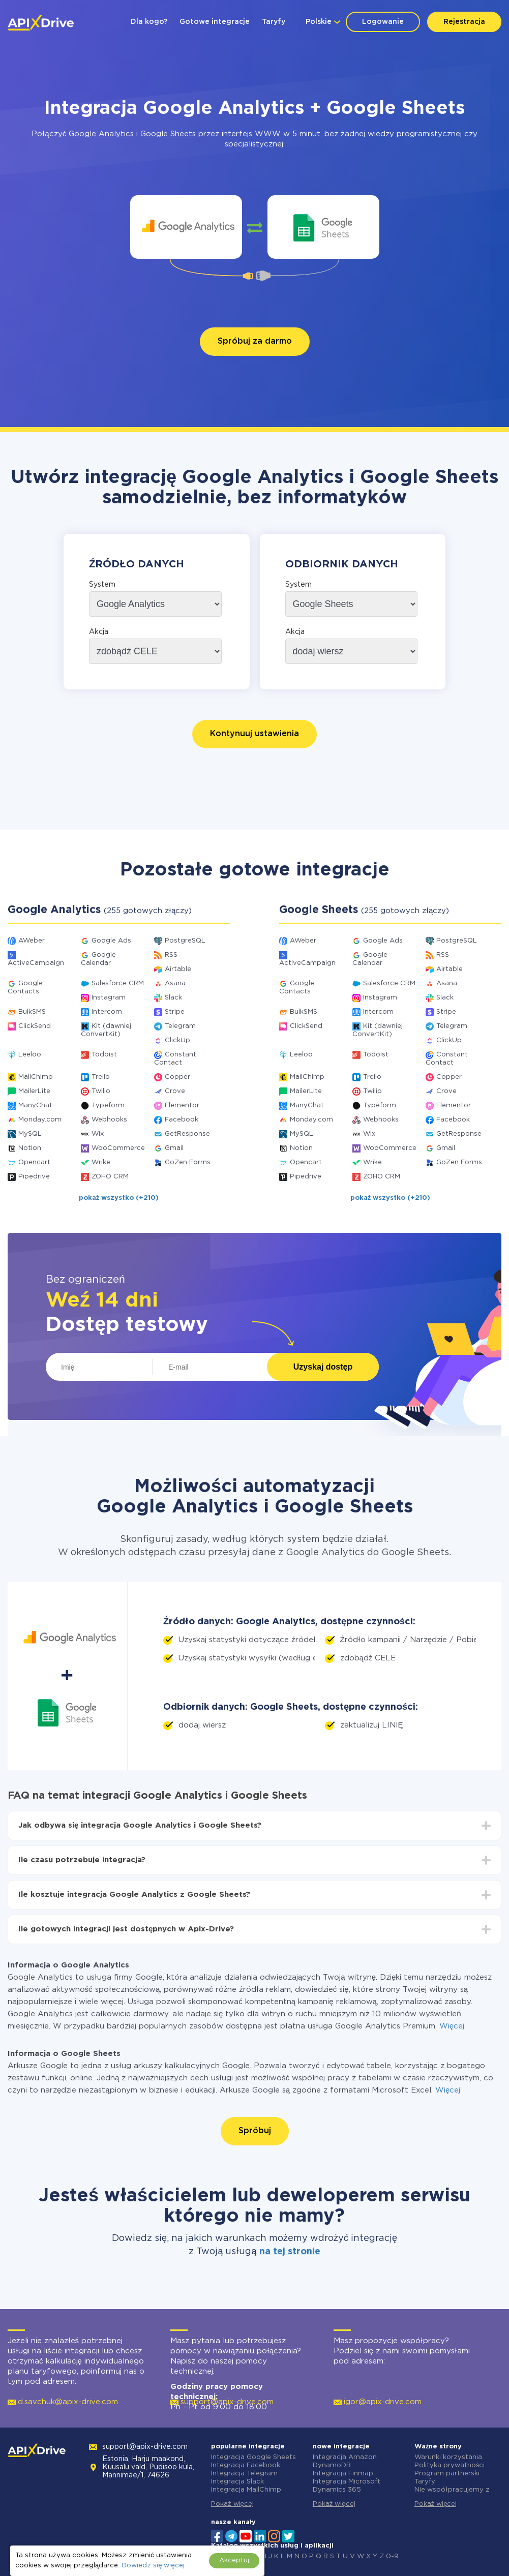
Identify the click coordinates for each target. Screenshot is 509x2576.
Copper (177, 1077)
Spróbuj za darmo (255, 341)
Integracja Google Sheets (253, 2457)
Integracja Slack (237, 2481)
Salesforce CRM (118, 983)
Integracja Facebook (245, 2465)
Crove (175, 1091)
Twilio (101, 1091)
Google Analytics (101, 134)
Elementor (182, 1105)
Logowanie (383, 22)
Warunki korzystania (448, 2457)
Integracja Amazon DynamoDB (345, 2461)
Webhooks (109, 1120)
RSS (171, 955)
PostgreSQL (185, 941)
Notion (29, 1148)
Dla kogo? (149, 22)
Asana (175, 983)
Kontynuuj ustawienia (254, 734)
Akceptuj (234, 2560)
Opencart (34, 1162)
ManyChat (35, 1105)
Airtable (178, 969)
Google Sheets (168, 134)
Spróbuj (254, 2131)
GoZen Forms (188, 1162)
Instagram (109, 998)
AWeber (31, 941)
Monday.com (40, 1120)
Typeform (108, 1105)
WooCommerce (118, 1148)
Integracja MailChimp (246, 2490)
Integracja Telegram (244, 2473)
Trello (101, 1077)
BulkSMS (32, 1012)
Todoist (104, 1054)
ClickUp (177, 1040)
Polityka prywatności (449, 2465)
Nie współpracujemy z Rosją (452, 2494)
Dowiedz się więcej (153, 2565)
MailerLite (34, 1091)
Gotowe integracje (214, 22)
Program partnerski (447, 2473)
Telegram (180, 1026)
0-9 (392, 2556)
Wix (98, 1134)
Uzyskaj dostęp (322, 1366)
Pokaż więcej (232, 2504)
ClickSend (34, 1026)
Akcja (98, 632)
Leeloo (29, 1054)
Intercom (107, 1012)
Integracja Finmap (343, 2473)
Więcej (451, 2026)
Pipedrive (34, 1176)
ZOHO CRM (110, 1176)
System (102, 585)
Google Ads (111, 941)
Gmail (174, 1148)
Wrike (101, 1162)
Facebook (181, 1120)
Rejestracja (464, 22)
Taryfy (273, 22)
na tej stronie (289, 2252)
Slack (173, 998)
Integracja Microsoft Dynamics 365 (346, 2486)
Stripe (175, 1012)
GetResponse (187, 1134)
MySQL (30, 1134)
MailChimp (35, 1077)
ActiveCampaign (36, 963)
